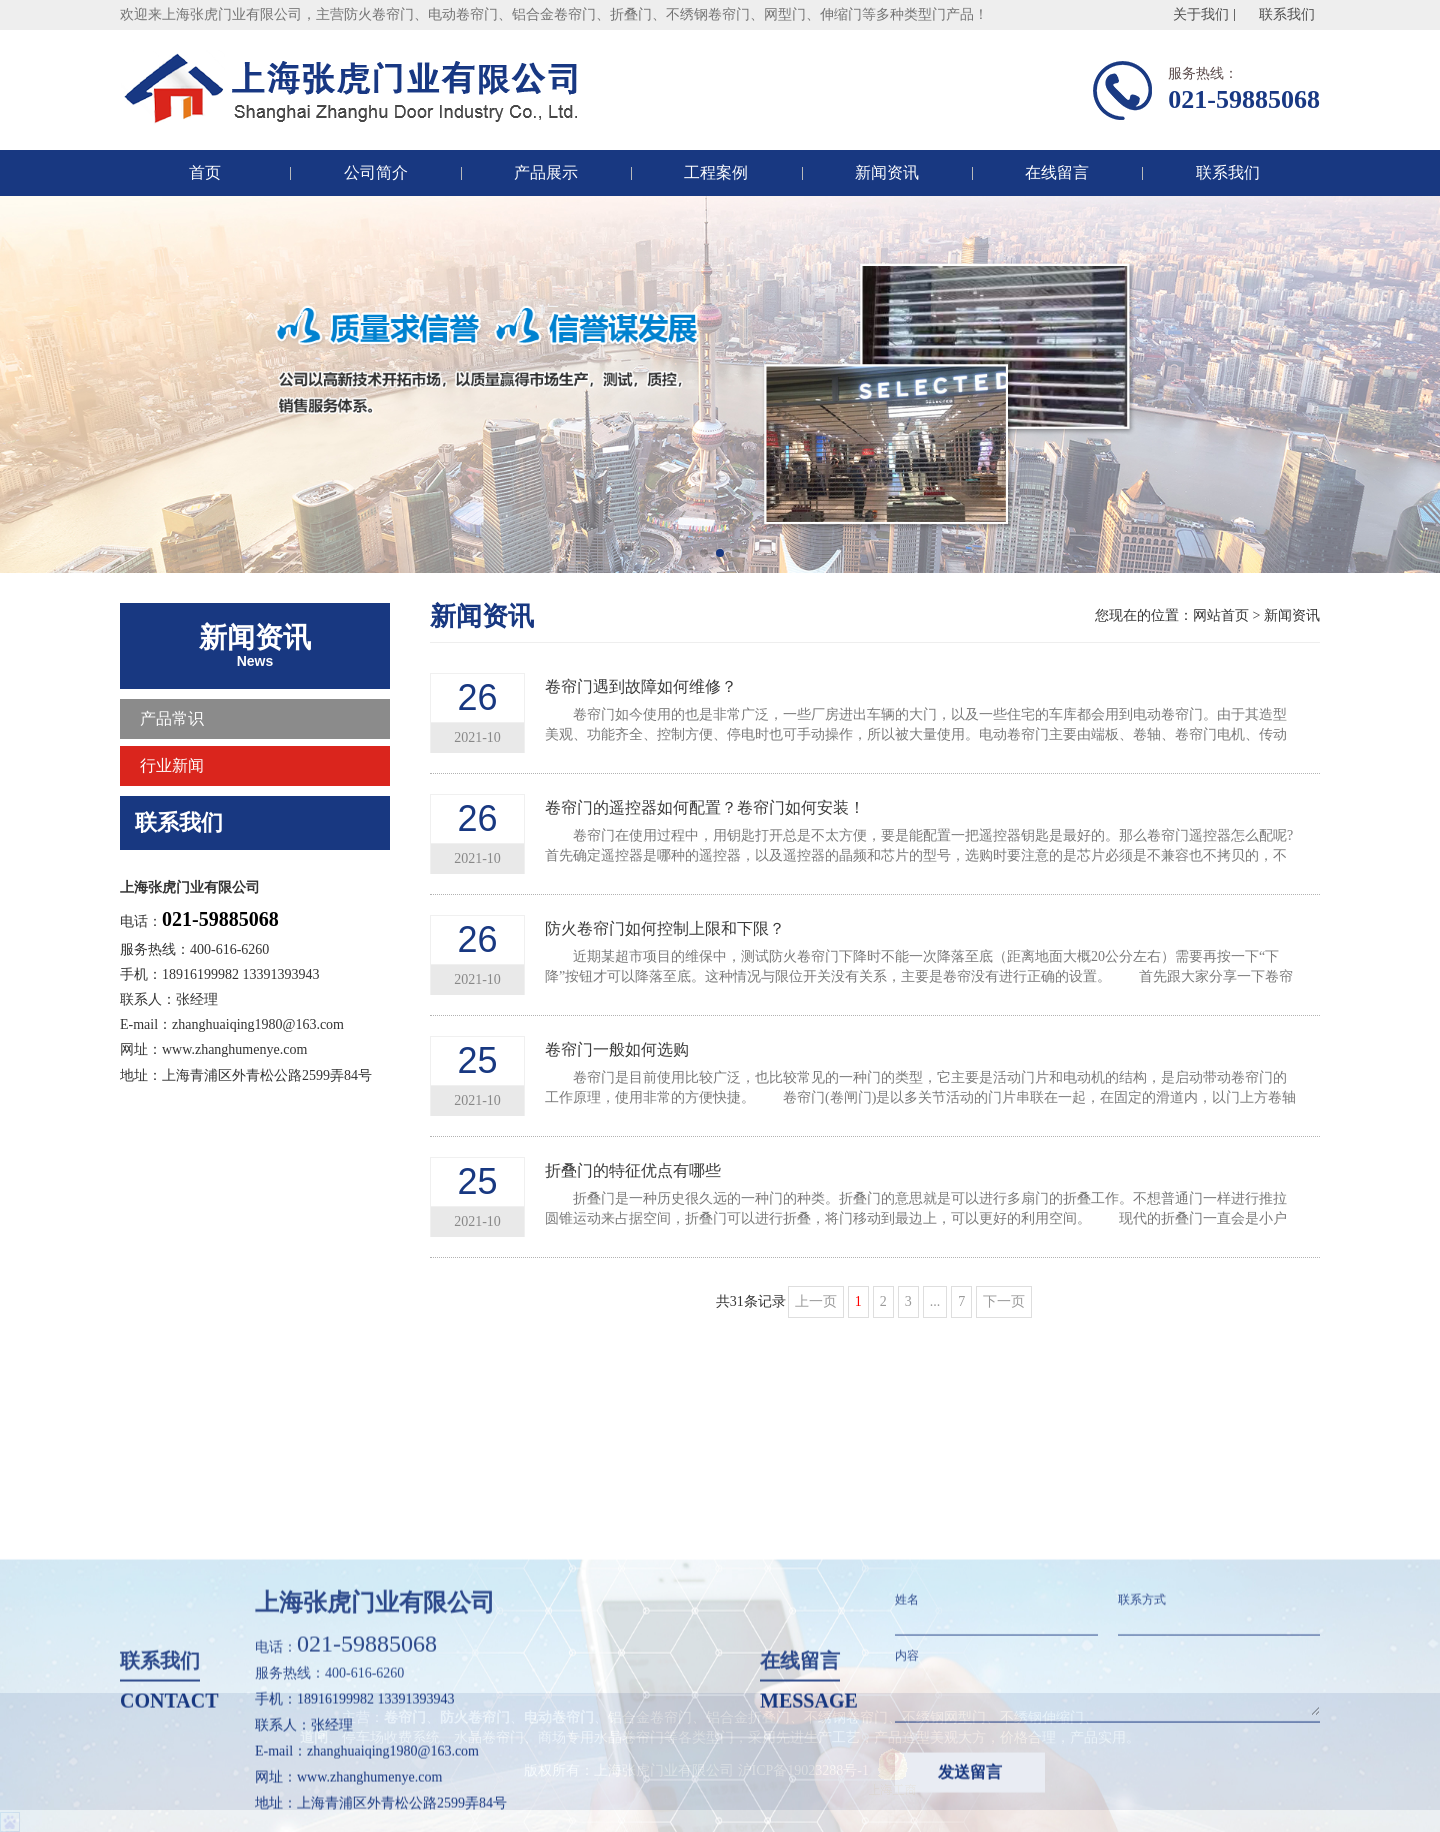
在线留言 (1057, 172)
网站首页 (1221, 615)
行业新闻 (172, 765)
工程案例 (716, 172)
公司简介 (376, 172)
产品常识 (172, 718)
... (935, 1301)
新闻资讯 (887, 172)
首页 (205, 172)
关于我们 (1201, 14)
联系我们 (1287, 14)
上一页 (816, 1301)
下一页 (1004, 1301)
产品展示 (546, 172)
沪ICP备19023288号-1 (803, 1770)
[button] (704, 553)
